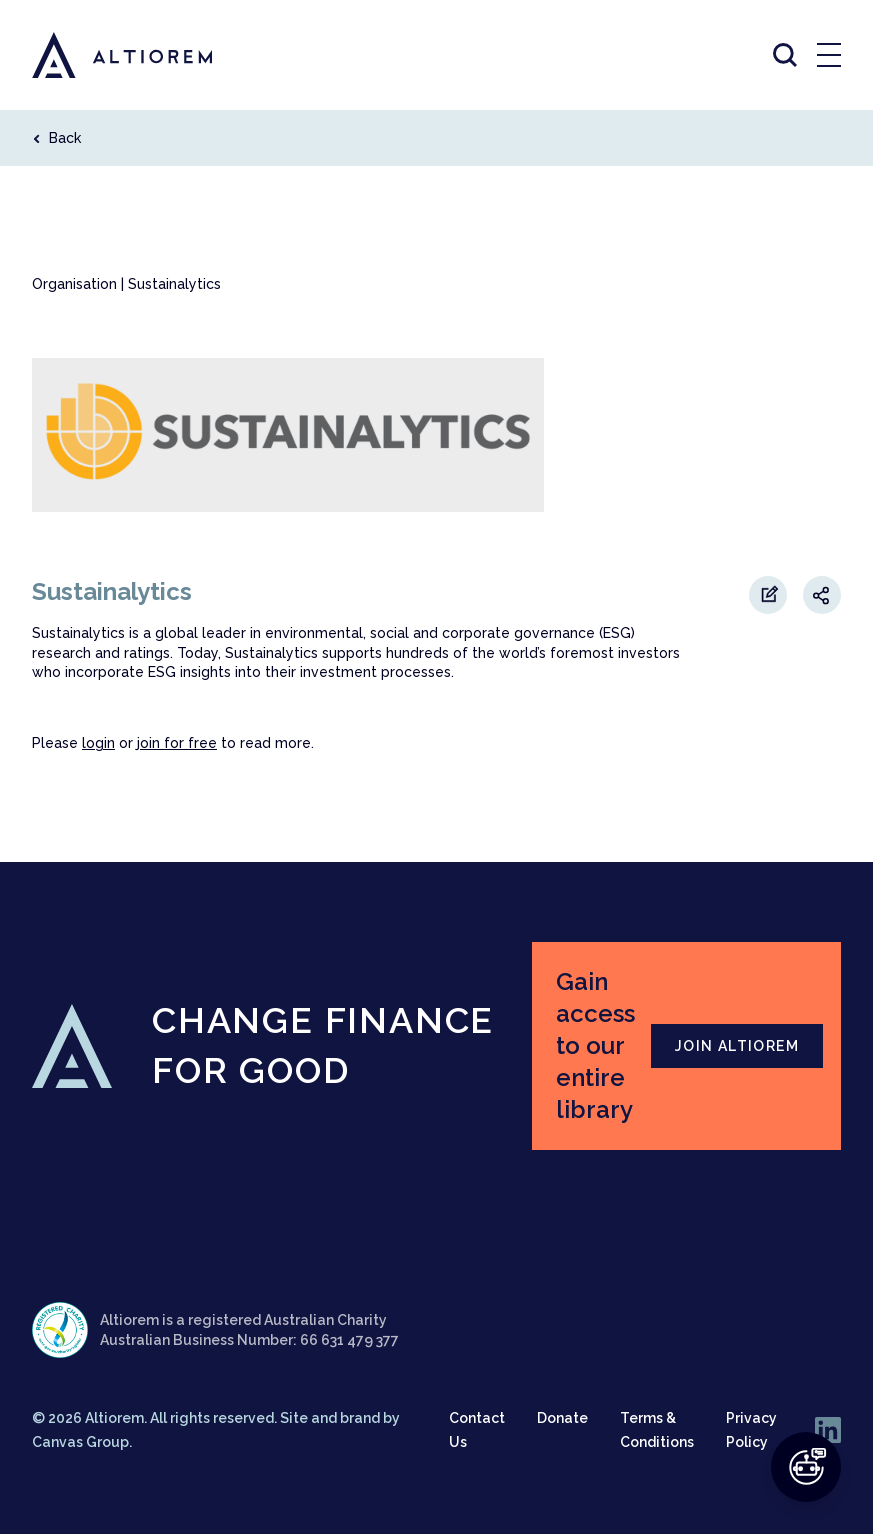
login (98, 743)
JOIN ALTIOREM (737, 1046)
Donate (562, 1418)
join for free (177, 743)
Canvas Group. (82, 1442)
